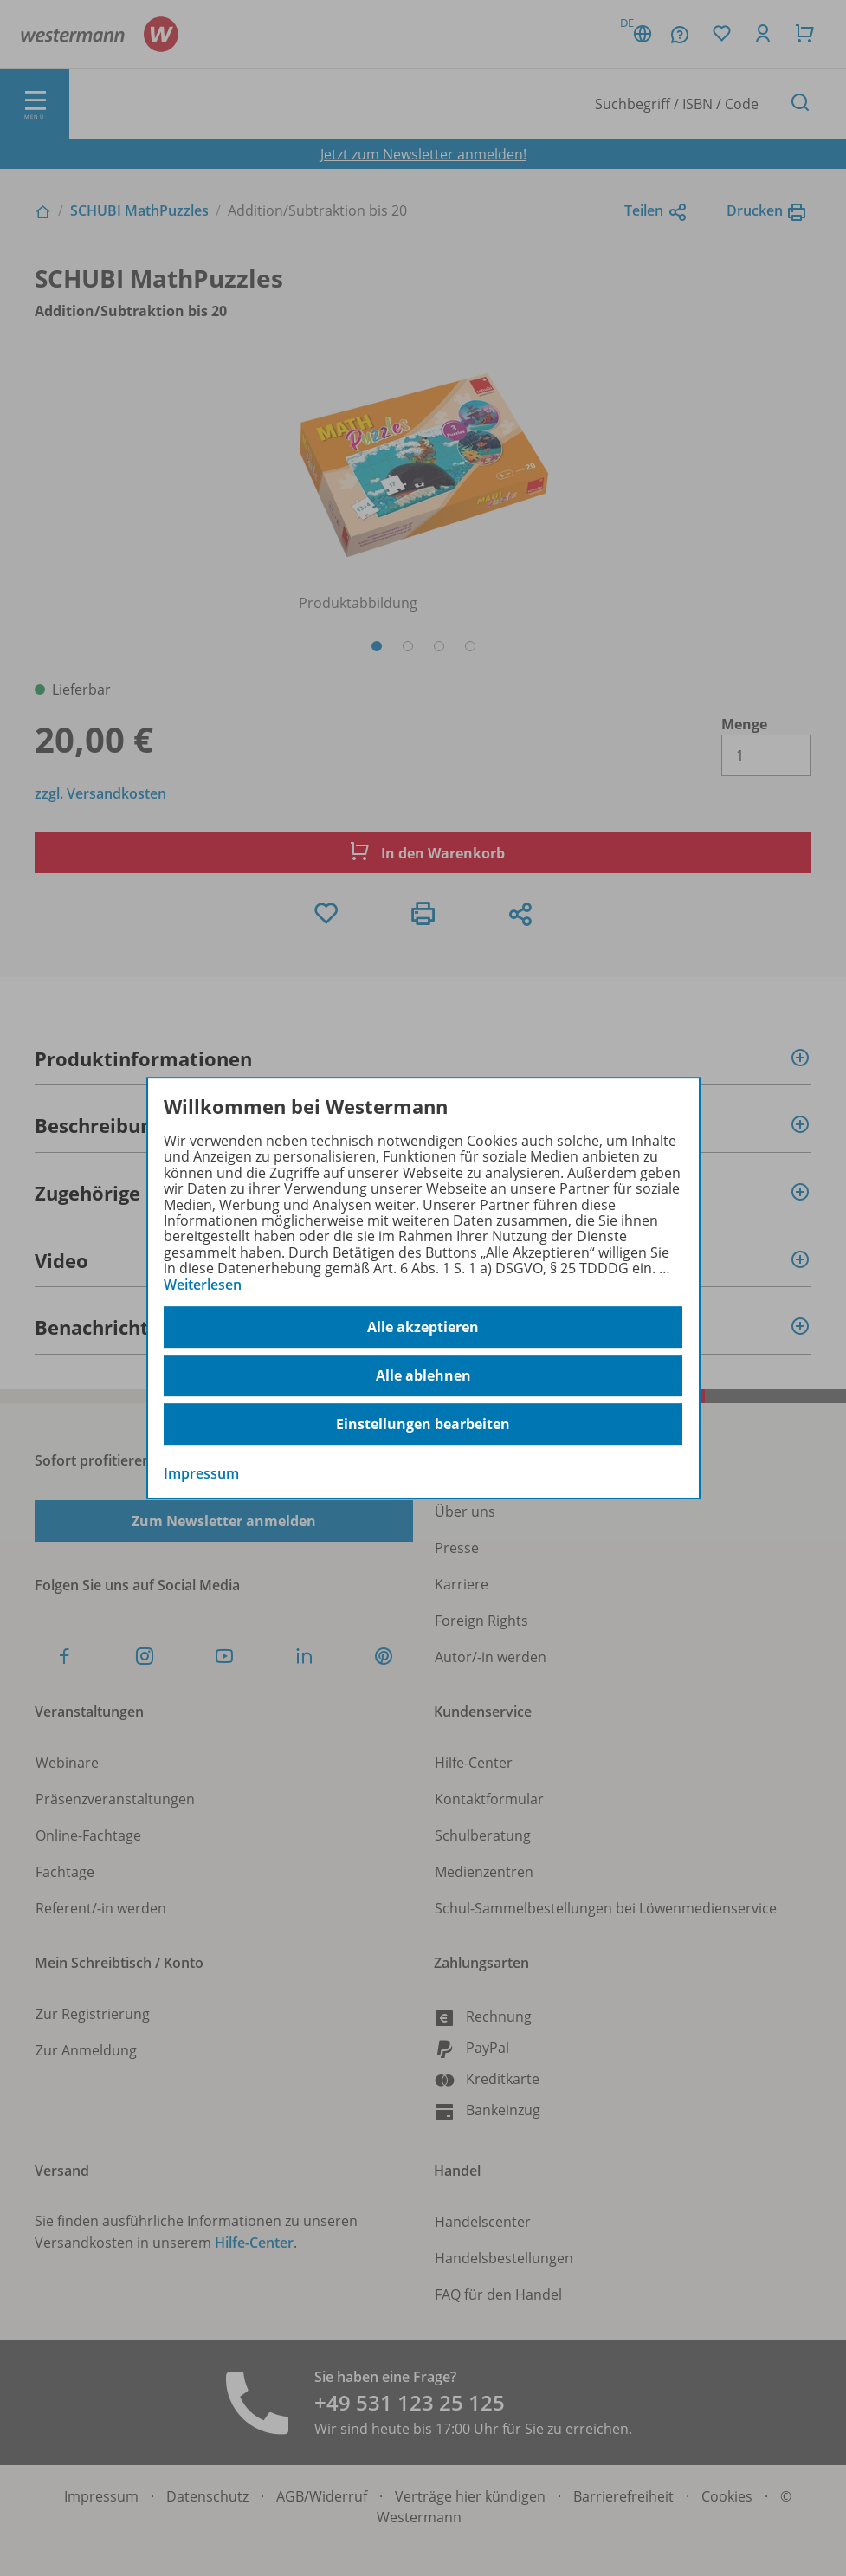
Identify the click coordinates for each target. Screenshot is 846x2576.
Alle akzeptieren (423, 1327)
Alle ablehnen (423, 1375)
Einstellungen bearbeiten (423, 1424)
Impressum (201, 1473)
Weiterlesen (203, 1284)
